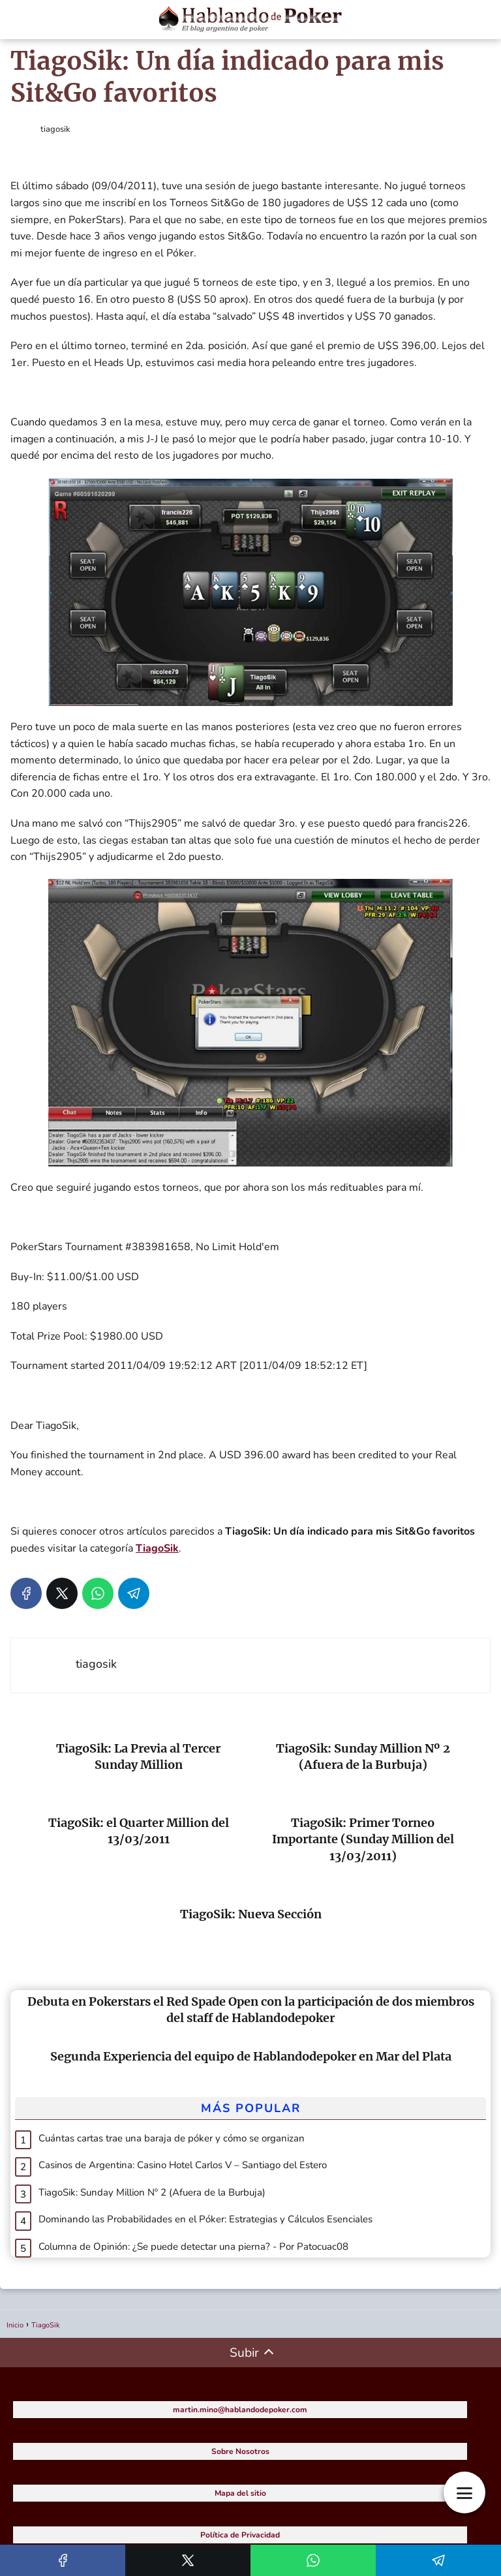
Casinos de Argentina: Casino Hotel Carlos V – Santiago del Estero (182, 2164)
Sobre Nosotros (240, 2451)
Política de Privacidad (240, 2535)
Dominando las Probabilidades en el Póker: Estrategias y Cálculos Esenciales (205, 2219)
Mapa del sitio (240, 2493)
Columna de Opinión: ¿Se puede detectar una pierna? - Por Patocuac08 (193, 2246)
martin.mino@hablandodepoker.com (240, 2409)
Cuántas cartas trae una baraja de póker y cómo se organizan (171, 2138)
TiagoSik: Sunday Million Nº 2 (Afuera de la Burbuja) (152, 2192)
